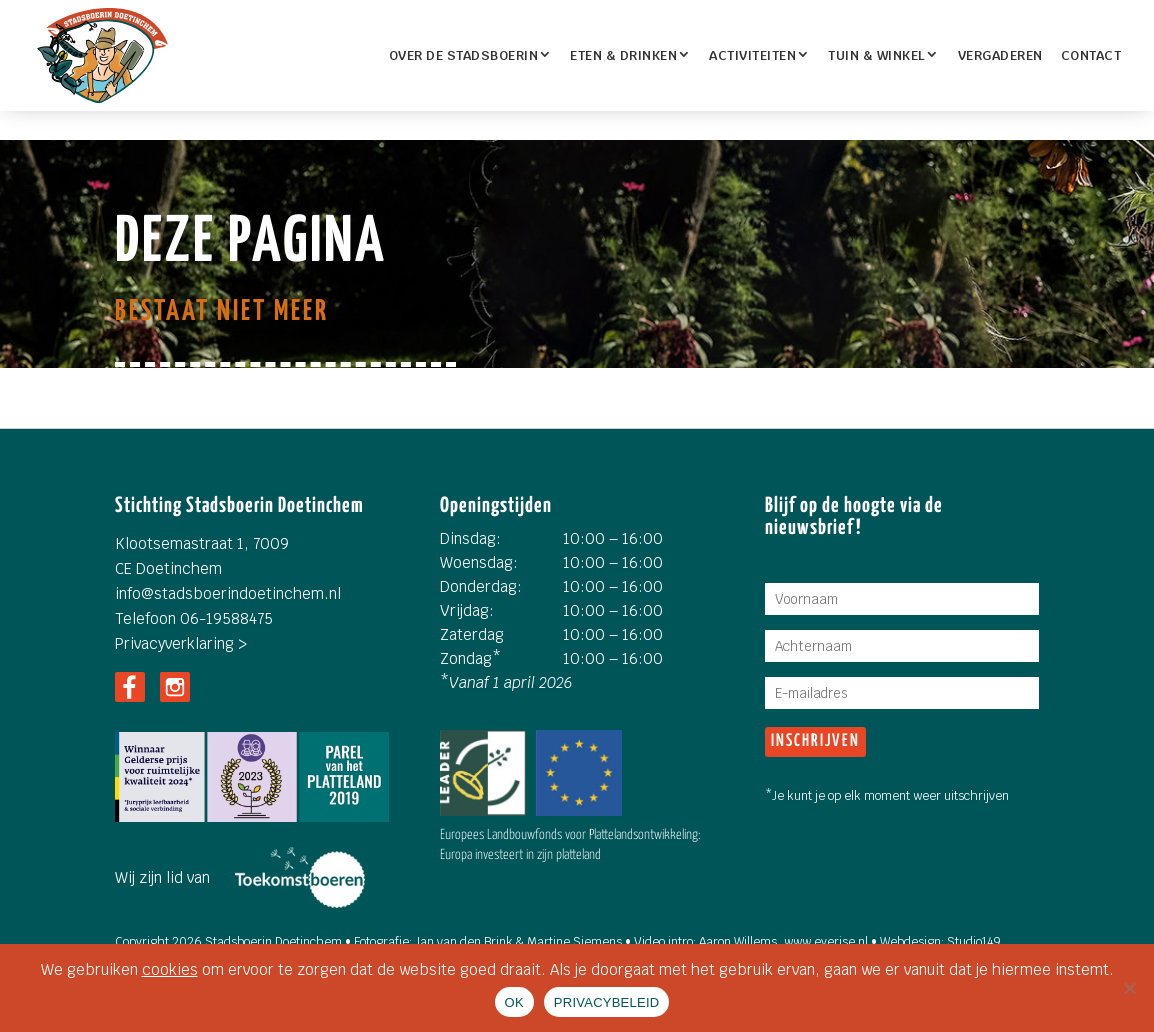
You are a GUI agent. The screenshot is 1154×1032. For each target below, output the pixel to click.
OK (514, 1002)
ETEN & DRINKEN (623, 55)
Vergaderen (1000, 55)
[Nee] (1129, 988)
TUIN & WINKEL (877, 55)
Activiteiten (752, 55)
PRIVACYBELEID (607, 1002)
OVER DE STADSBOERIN (464, 55)
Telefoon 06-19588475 (194, 618)
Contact (1091, 55)
